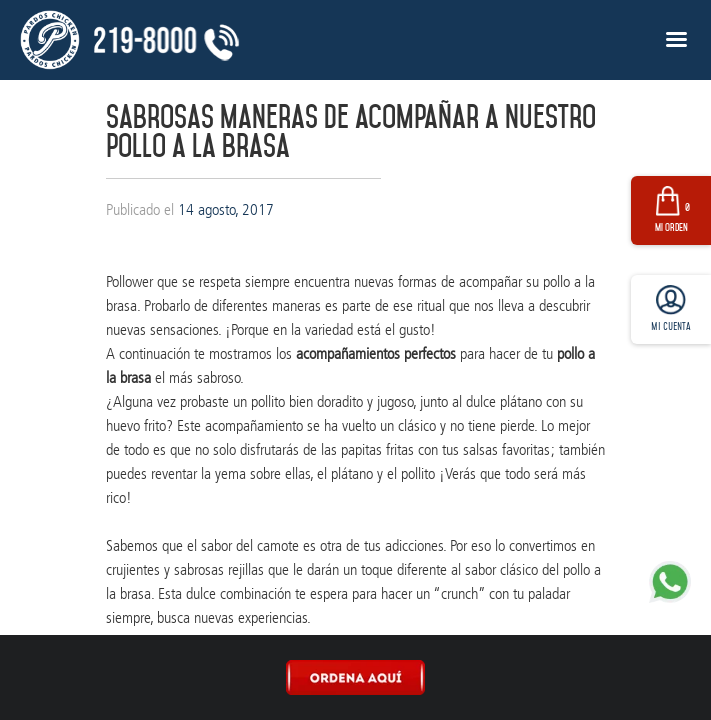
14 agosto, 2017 (226, 210)
